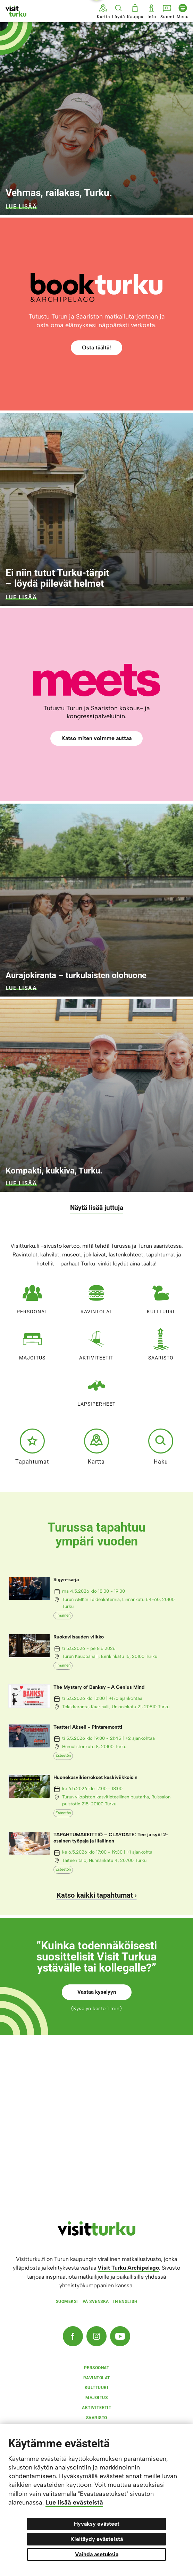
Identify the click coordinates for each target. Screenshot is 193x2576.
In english (125, 2301)
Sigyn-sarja (66, 1580)
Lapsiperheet (96, 1388)
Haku (160, 1447)
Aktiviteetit (96, 1342)
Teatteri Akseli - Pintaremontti (87, 1727)
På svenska (96, 2301)
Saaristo (161, 1342)
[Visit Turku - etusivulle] (16, 11)
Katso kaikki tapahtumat (95, 1895)
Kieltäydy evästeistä (96, 2539)
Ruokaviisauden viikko (78, 1637)
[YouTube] (120, 2336)
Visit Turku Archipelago (128, 2267)
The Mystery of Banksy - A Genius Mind (98, 1687)
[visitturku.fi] (96, 2233)
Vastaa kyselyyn (96, 1992)
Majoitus (32, 1342)
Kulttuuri (161, 1296)
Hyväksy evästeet (96, 2523)
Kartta (96, 1447)
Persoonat (32, 1296)
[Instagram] (96, 2336)
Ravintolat (96, 1296)
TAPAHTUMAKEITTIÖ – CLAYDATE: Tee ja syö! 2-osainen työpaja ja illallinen (110, 1838)
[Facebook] (73, 2336)
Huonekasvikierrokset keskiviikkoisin (95, 1777)
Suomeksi (67, 2301)
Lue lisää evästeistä (74, 2502)
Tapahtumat (32, 1447)
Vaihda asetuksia (96, 2554)
